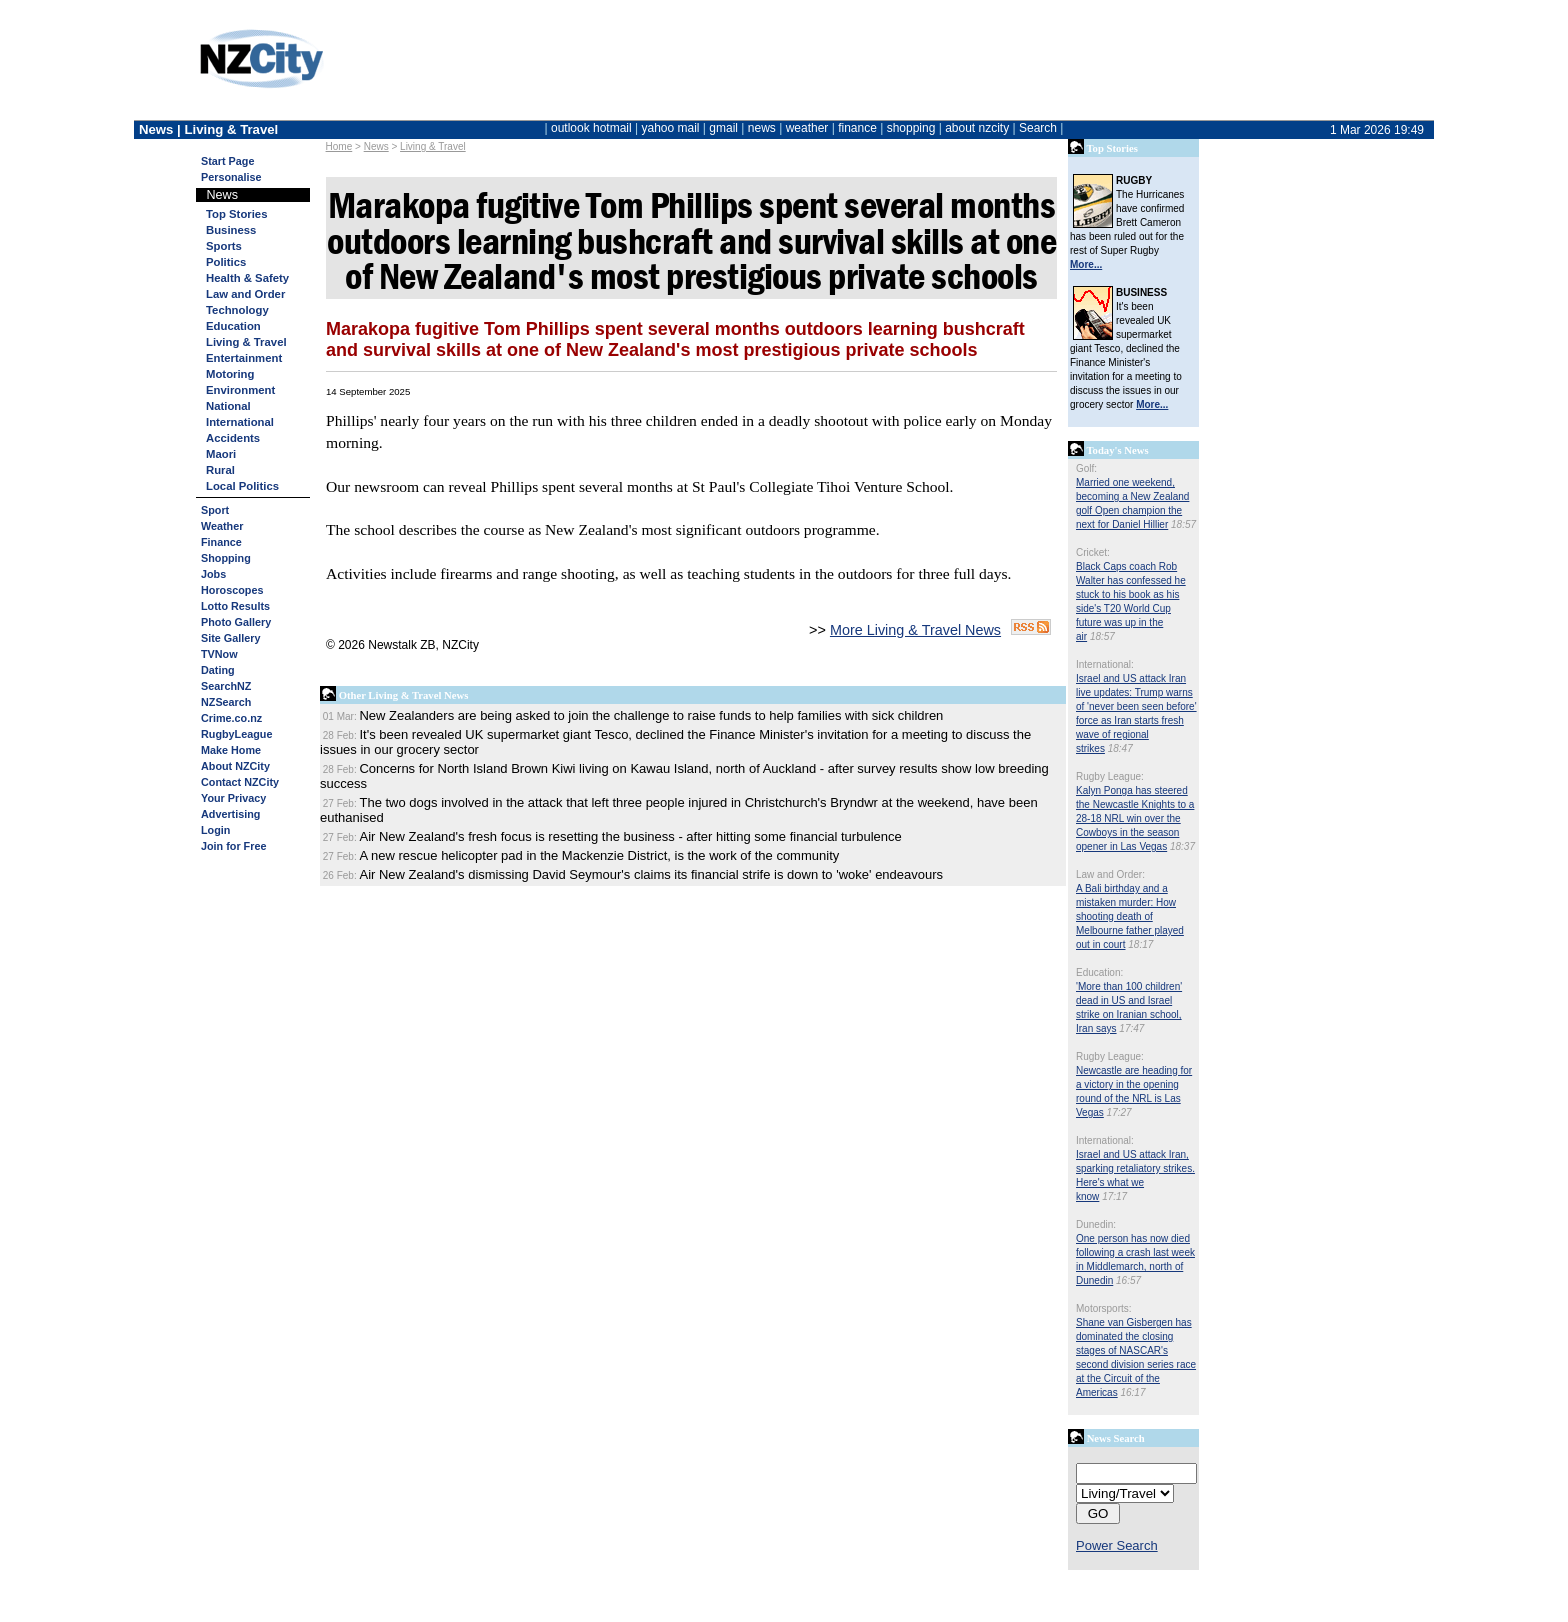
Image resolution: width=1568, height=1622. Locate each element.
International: (1105, 664)
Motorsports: (1104, 1308)
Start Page (227, 161)
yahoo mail (671, 128)
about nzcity (977, 128)
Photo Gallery (236, 622)
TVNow (219, 654)
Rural (220, 470)
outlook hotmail (591, 128)
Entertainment (244, 358)
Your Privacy (233, 798)
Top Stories (236, 214)
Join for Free (233, 846)
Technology (237, 310)
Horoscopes (232, 590)
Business (231, 230)
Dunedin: (1096, 1224)
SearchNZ (226, 686)
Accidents (233, 438)
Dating (218, 670)
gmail (723, 128)
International (240, 422)
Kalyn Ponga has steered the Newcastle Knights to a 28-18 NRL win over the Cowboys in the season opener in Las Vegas (1135, 818)
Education (233, 326)
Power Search (1117, 1545)
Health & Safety (247, 278)
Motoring (230, 374)
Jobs (213, 574)
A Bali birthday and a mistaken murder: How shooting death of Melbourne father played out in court (1130, 916)
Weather (222, 526)
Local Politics (242, 486)
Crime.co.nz (231, 718)
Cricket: (1093, 552)
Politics (226, 262)
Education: (1099, 972)
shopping (911, 128)
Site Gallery (230, 638)
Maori (221, 454)
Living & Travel (433, 146)
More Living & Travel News (915, 630)
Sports (224, 246)
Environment (240, 390)
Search (1038, 128)
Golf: (1086, 468)
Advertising (230, 814)
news (762, 128)
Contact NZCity (240, 782)
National (228, 406)
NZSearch (226, 702)
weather (807, 128)
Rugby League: (1110, 776)
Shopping (226, 558)
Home (339, 146)
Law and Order (245, 294)
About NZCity (235, 766)
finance (857, 128)
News (376, 146)
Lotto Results (235, 606)
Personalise (231, 177)
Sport (215, 510)
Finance (221, 542)
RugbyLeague (236, 734)
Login (215, 830)
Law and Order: (1110, 874)
